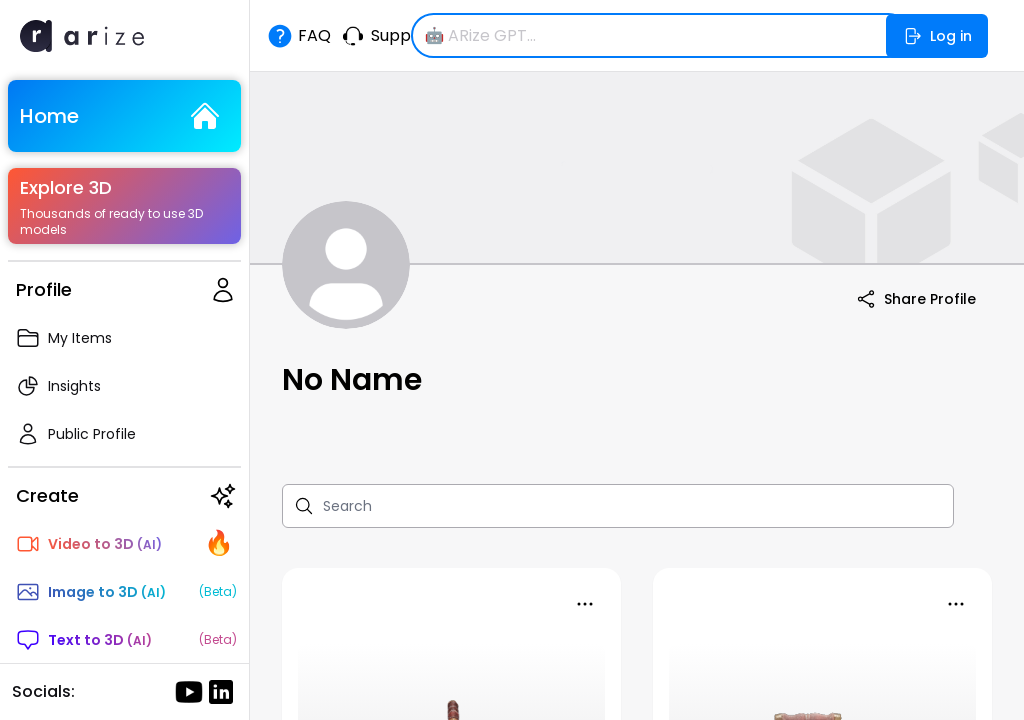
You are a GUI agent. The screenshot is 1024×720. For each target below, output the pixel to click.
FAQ (298, 36)
